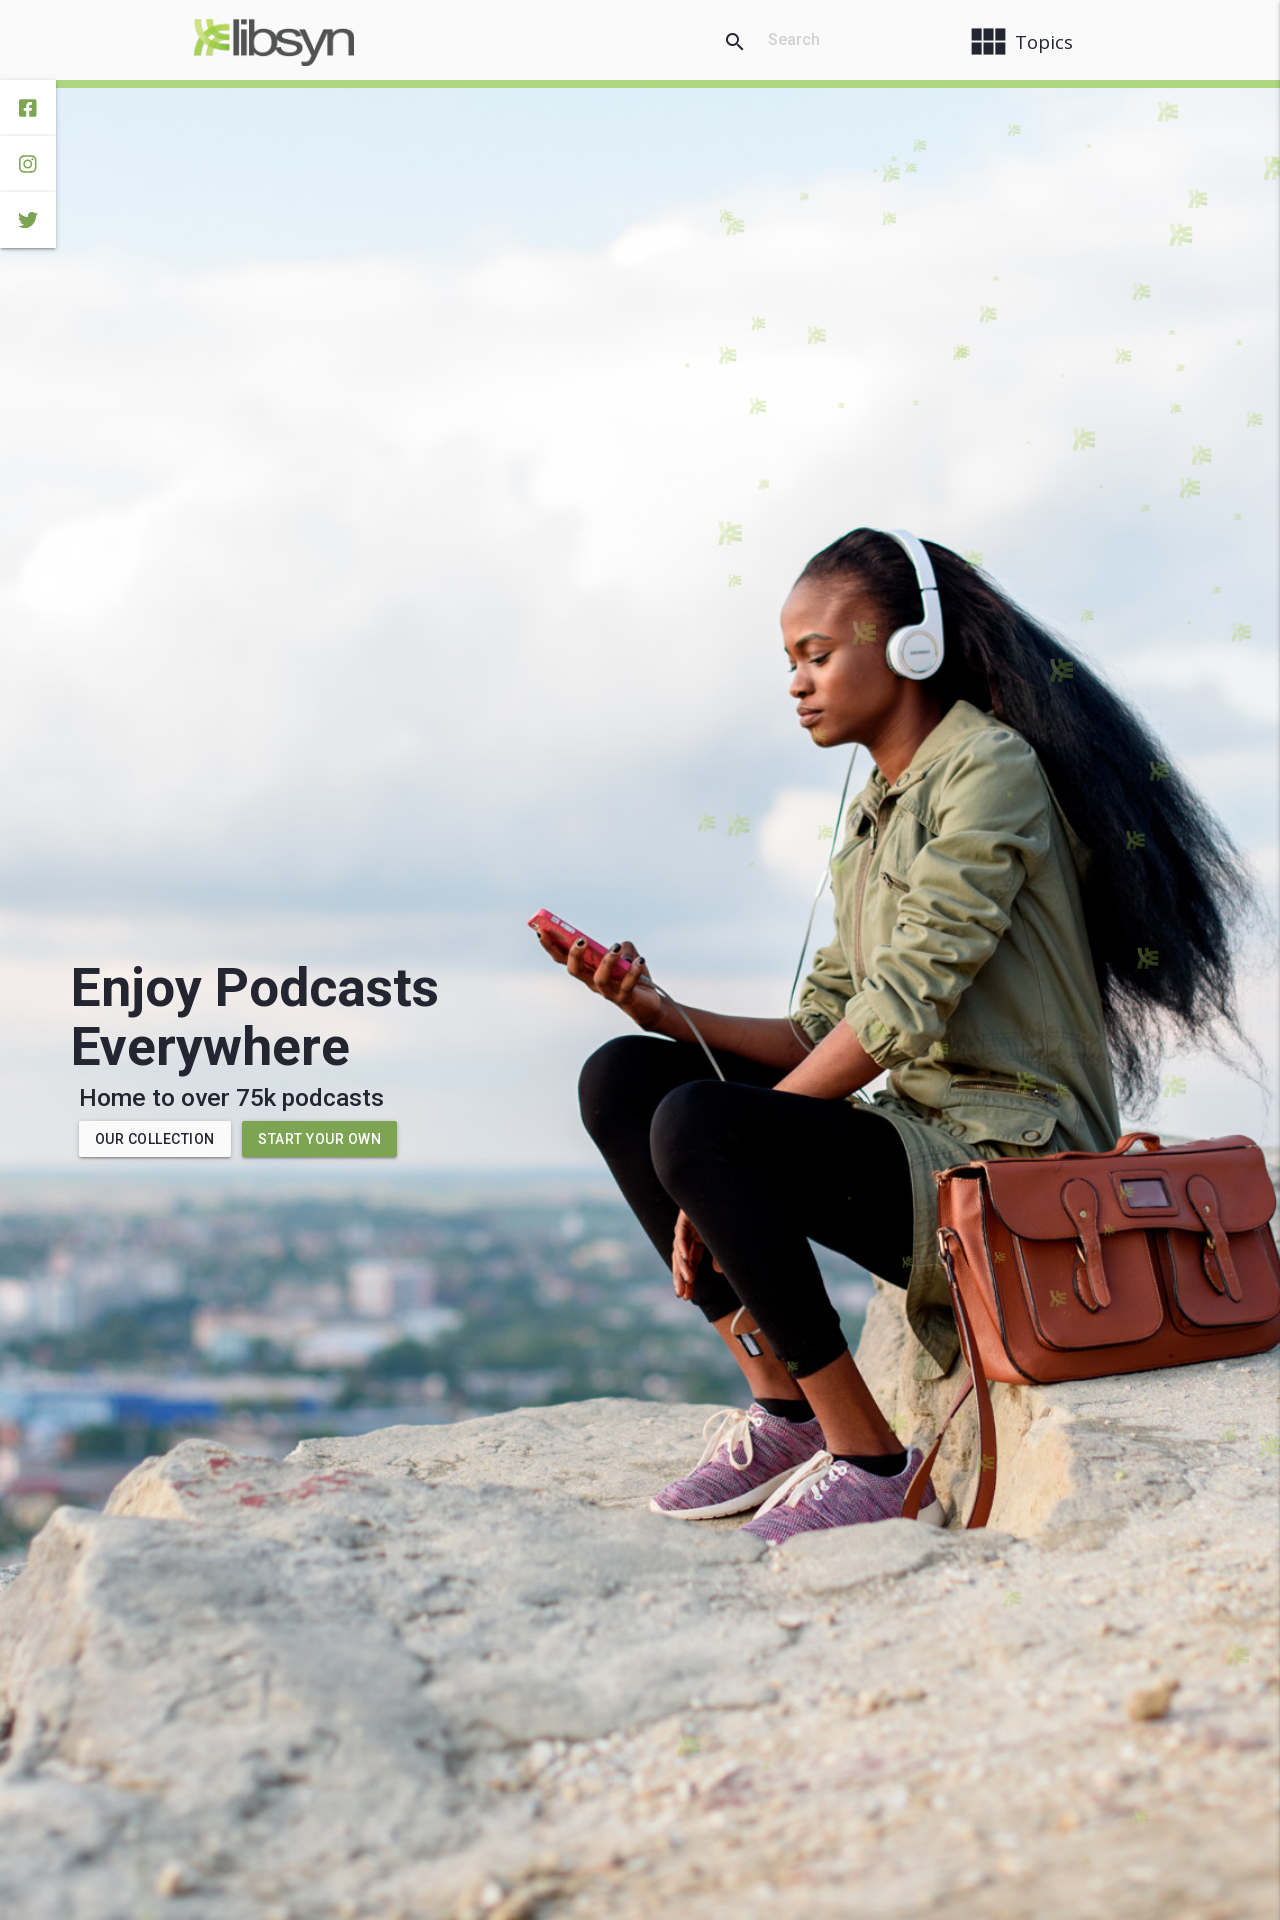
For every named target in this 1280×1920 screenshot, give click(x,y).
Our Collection (155, 1139)
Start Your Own (319, 1139)
